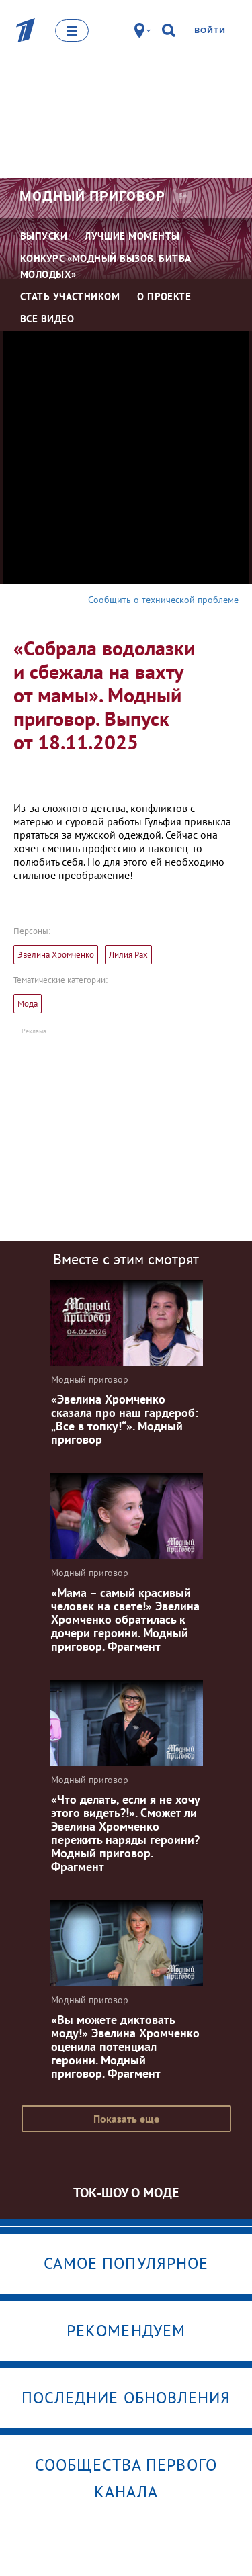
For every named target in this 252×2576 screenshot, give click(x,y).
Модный (92, 196)
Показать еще (126, 2118)
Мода (27, 1003)
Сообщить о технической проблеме (163, 600)
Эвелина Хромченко (55, 954)
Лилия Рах (128, 954)
